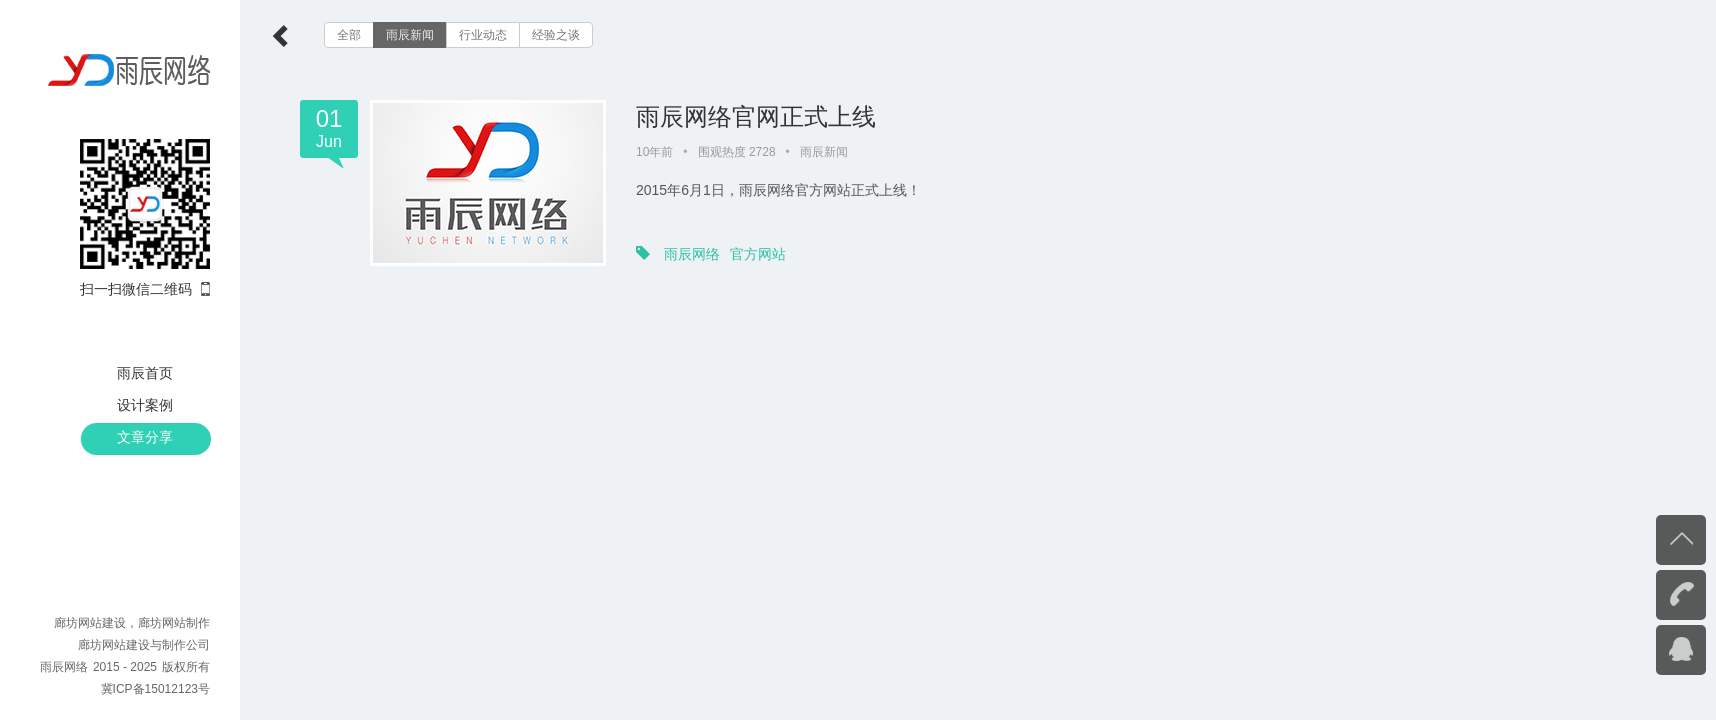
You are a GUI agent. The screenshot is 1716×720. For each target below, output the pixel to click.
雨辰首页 (145, 373)
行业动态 (483, 35)
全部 (349, 35)
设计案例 (145, 405)
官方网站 (758, 254)
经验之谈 (556, 35)
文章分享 (145, 437)
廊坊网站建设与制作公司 (144, 645)
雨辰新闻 (410, 35)
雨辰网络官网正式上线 (756, 116)
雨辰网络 (692, 254)
